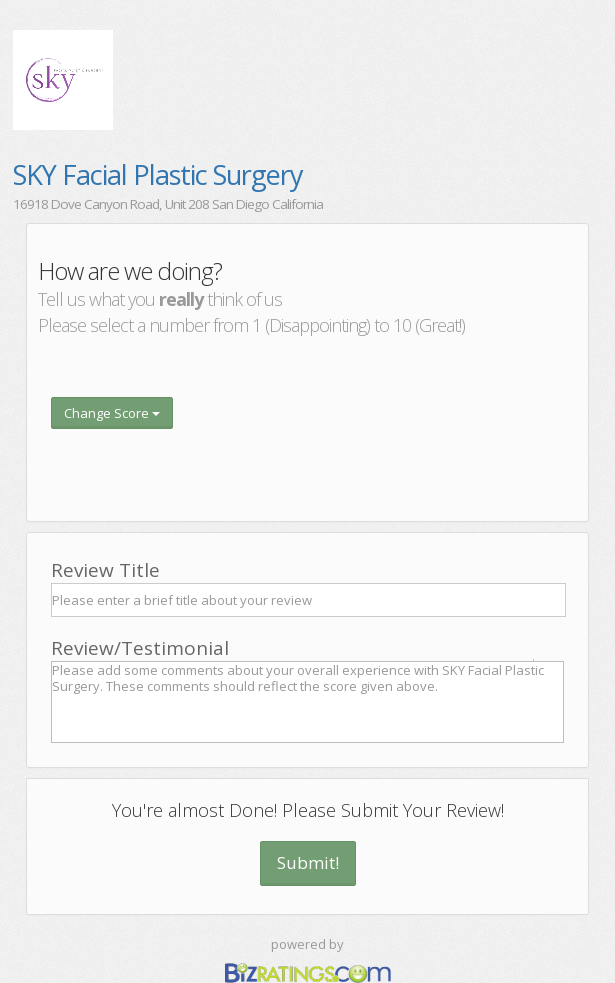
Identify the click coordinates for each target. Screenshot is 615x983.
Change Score (112, 413)
